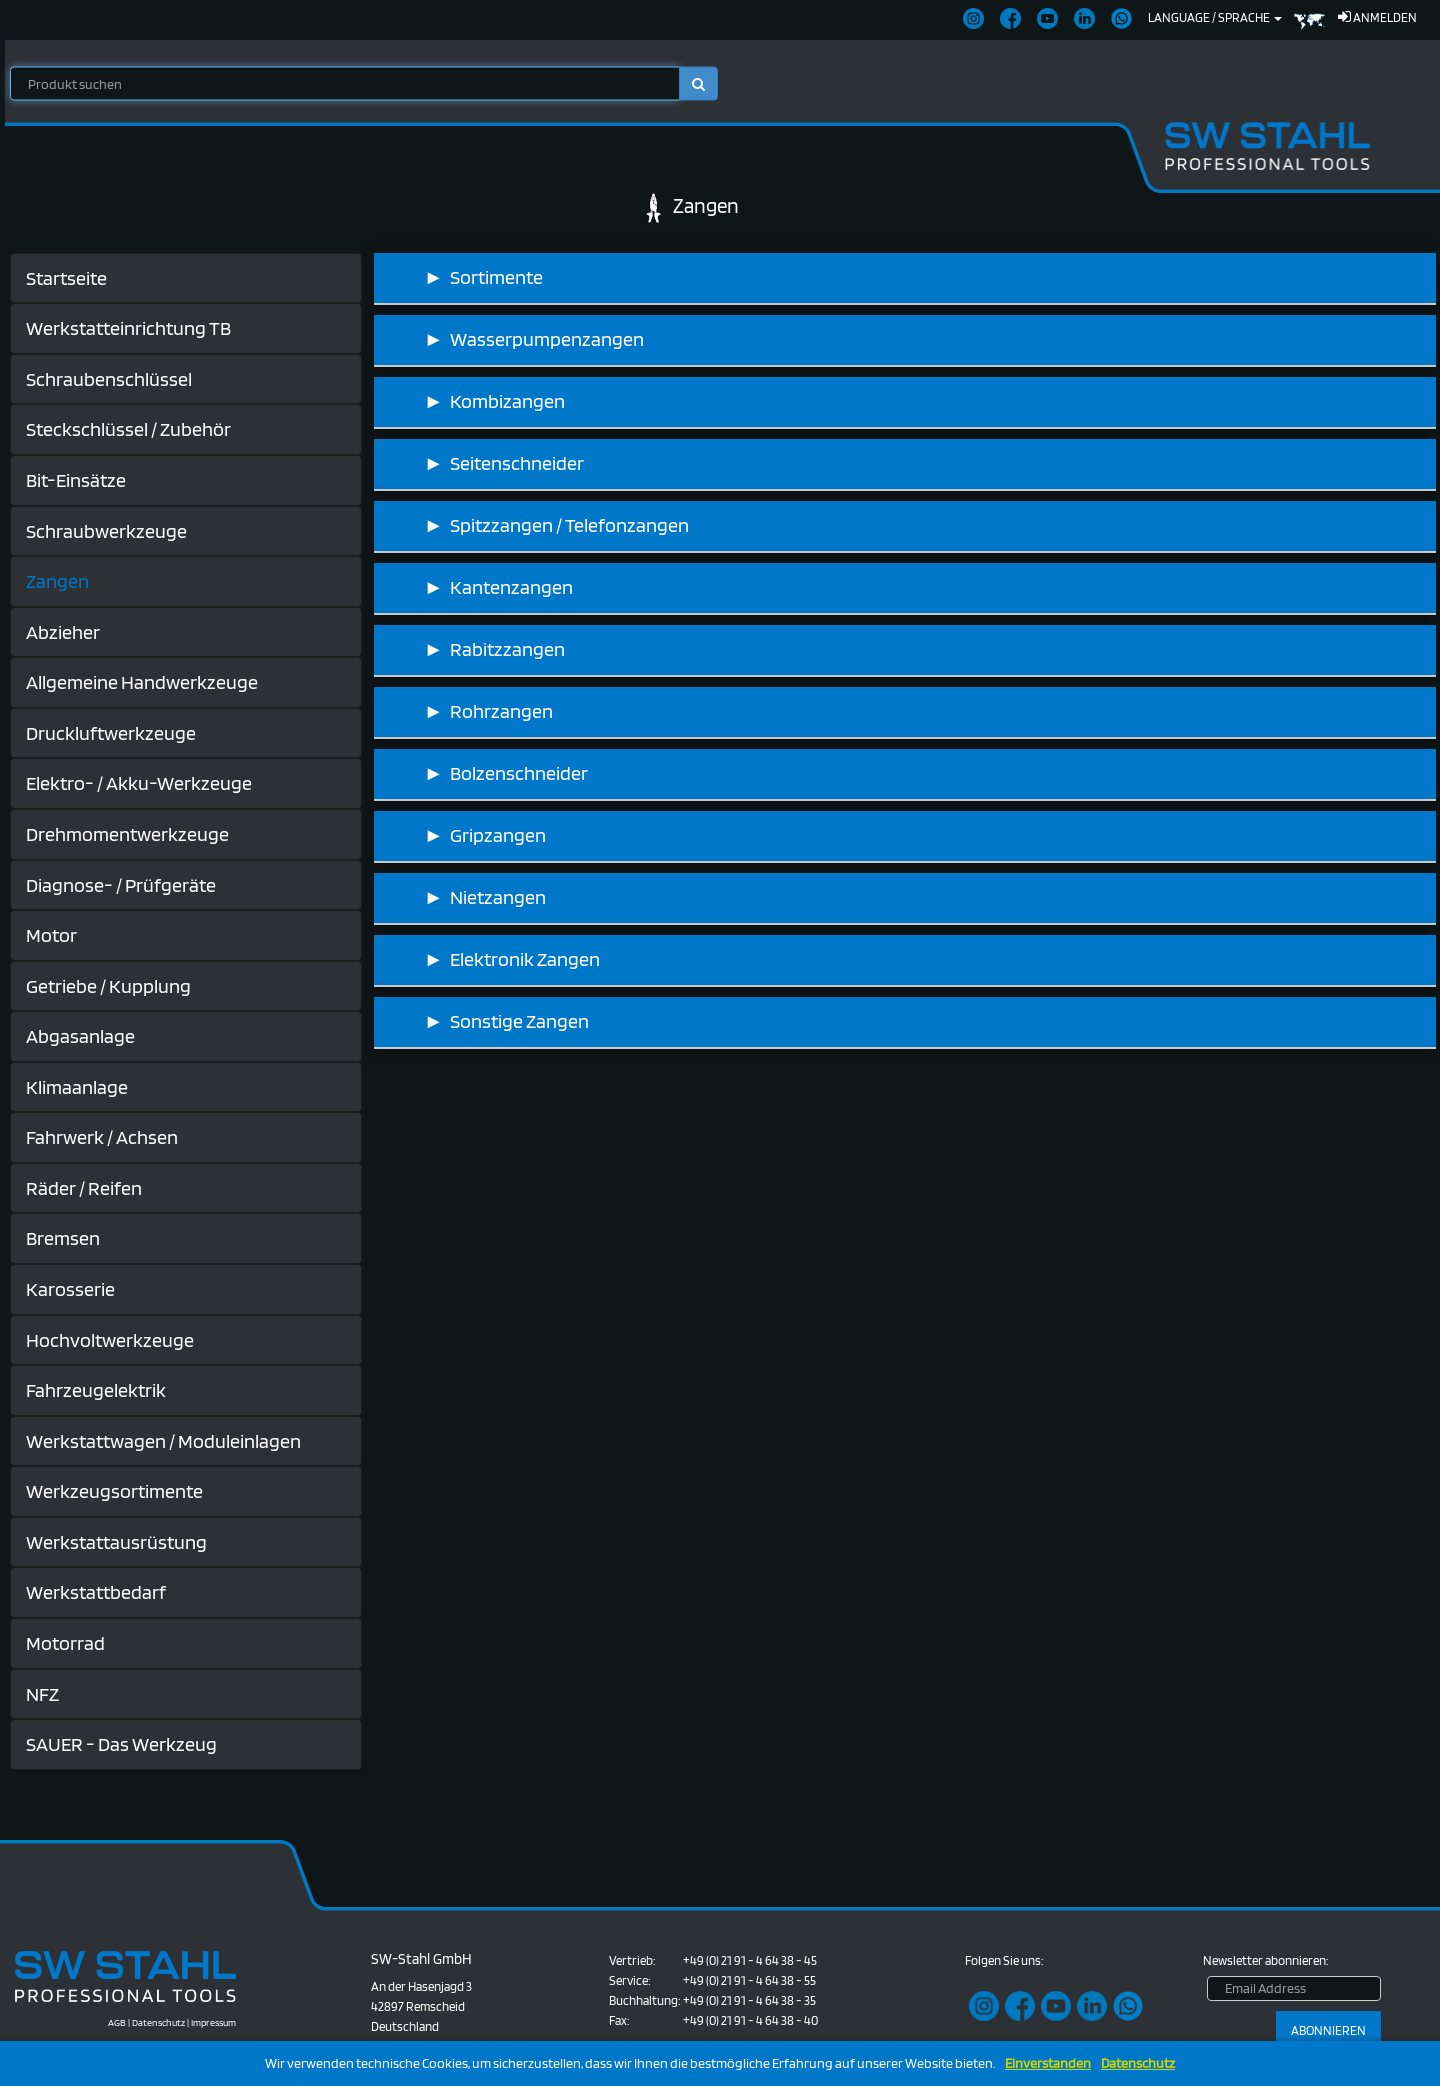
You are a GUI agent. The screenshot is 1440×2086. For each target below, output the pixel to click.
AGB (117, 2022)
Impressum (213, 2022)
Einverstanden (1048, 2063)
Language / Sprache (1215, 17)
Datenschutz (1138, 2063)
